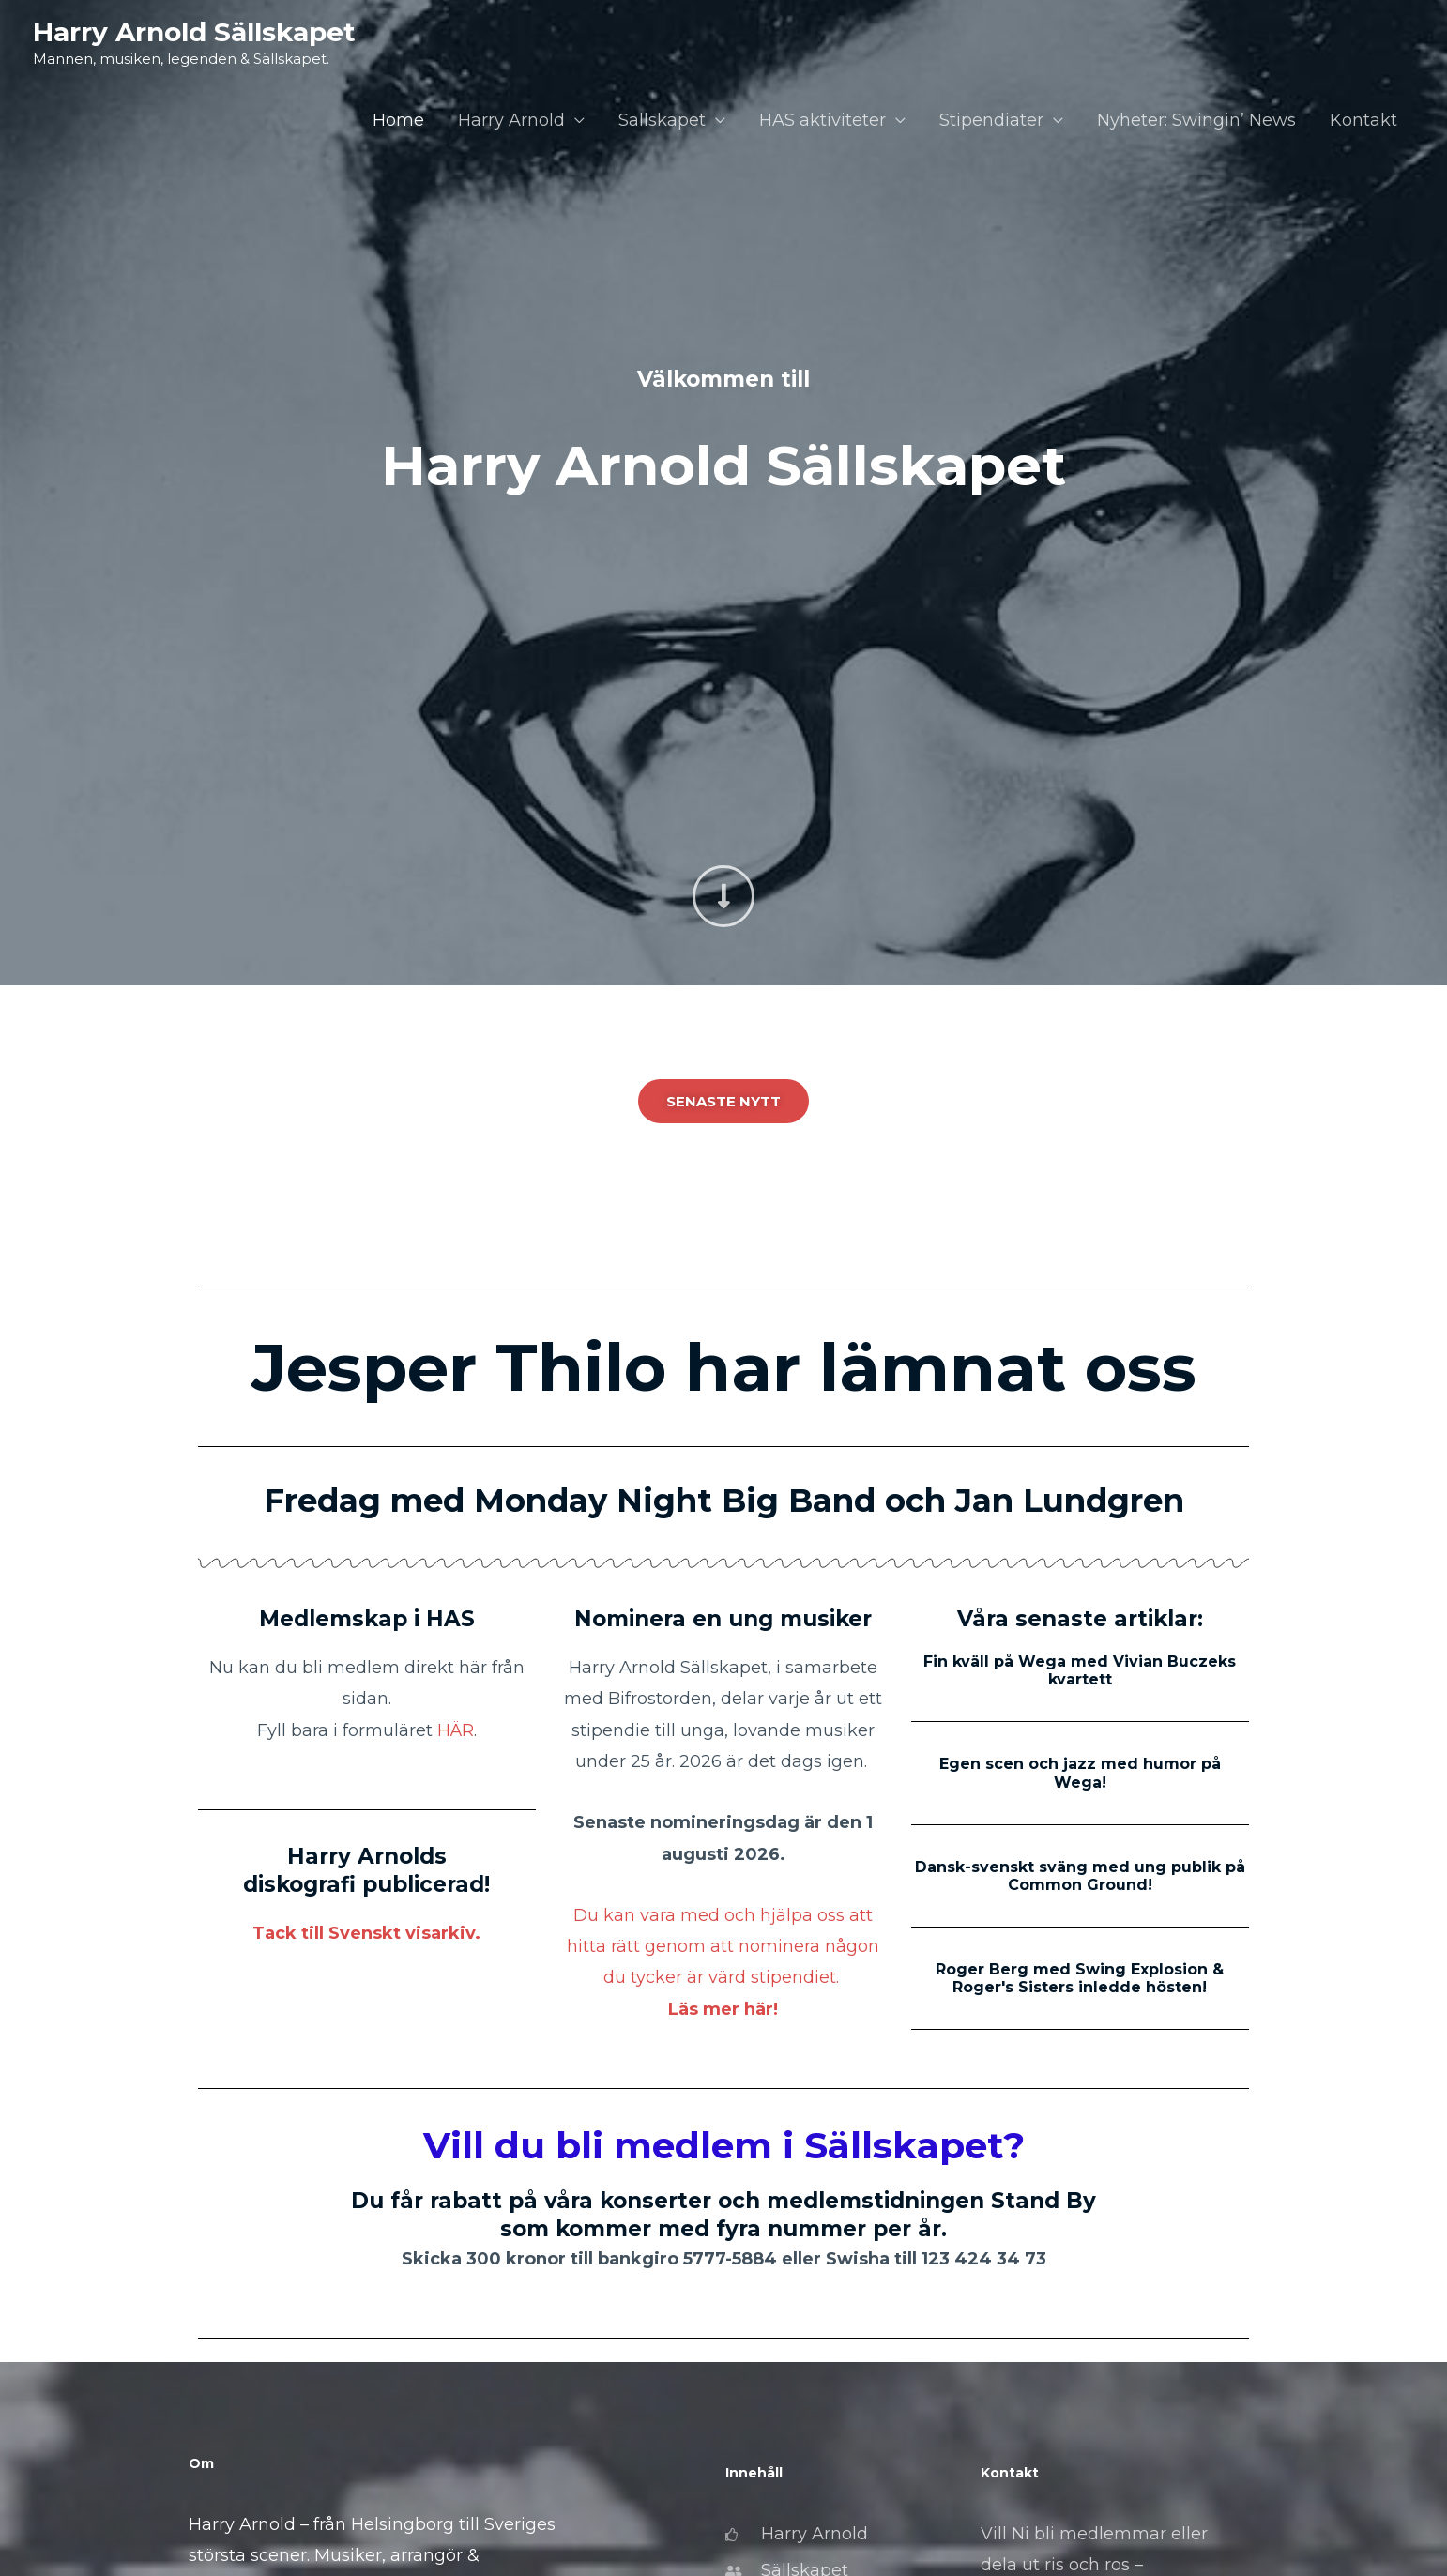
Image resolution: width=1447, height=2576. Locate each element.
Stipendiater (991, 120)
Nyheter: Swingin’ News (1196, 120)
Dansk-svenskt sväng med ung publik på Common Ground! (1080, 1876)
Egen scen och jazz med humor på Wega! (1080, 1773)
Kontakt (1363, 120)
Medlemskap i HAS (367, 1619)
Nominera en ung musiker (723, 1619)
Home (398, 120)
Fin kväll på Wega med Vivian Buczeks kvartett (1079, 1670)
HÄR (455, 1730)
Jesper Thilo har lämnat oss (723, 1367)
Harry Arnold (511, 120)
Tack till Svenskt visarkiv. (366, 1933)
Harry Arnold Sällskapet (194, 32)
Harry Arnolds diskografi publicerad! (366, 1870)
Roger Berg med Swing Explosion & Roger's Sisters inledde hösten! (1080, 1978)
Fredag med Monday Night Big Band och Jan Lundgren (724, 1500)
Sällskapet (662, 120)
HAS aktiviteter (822, 120)
